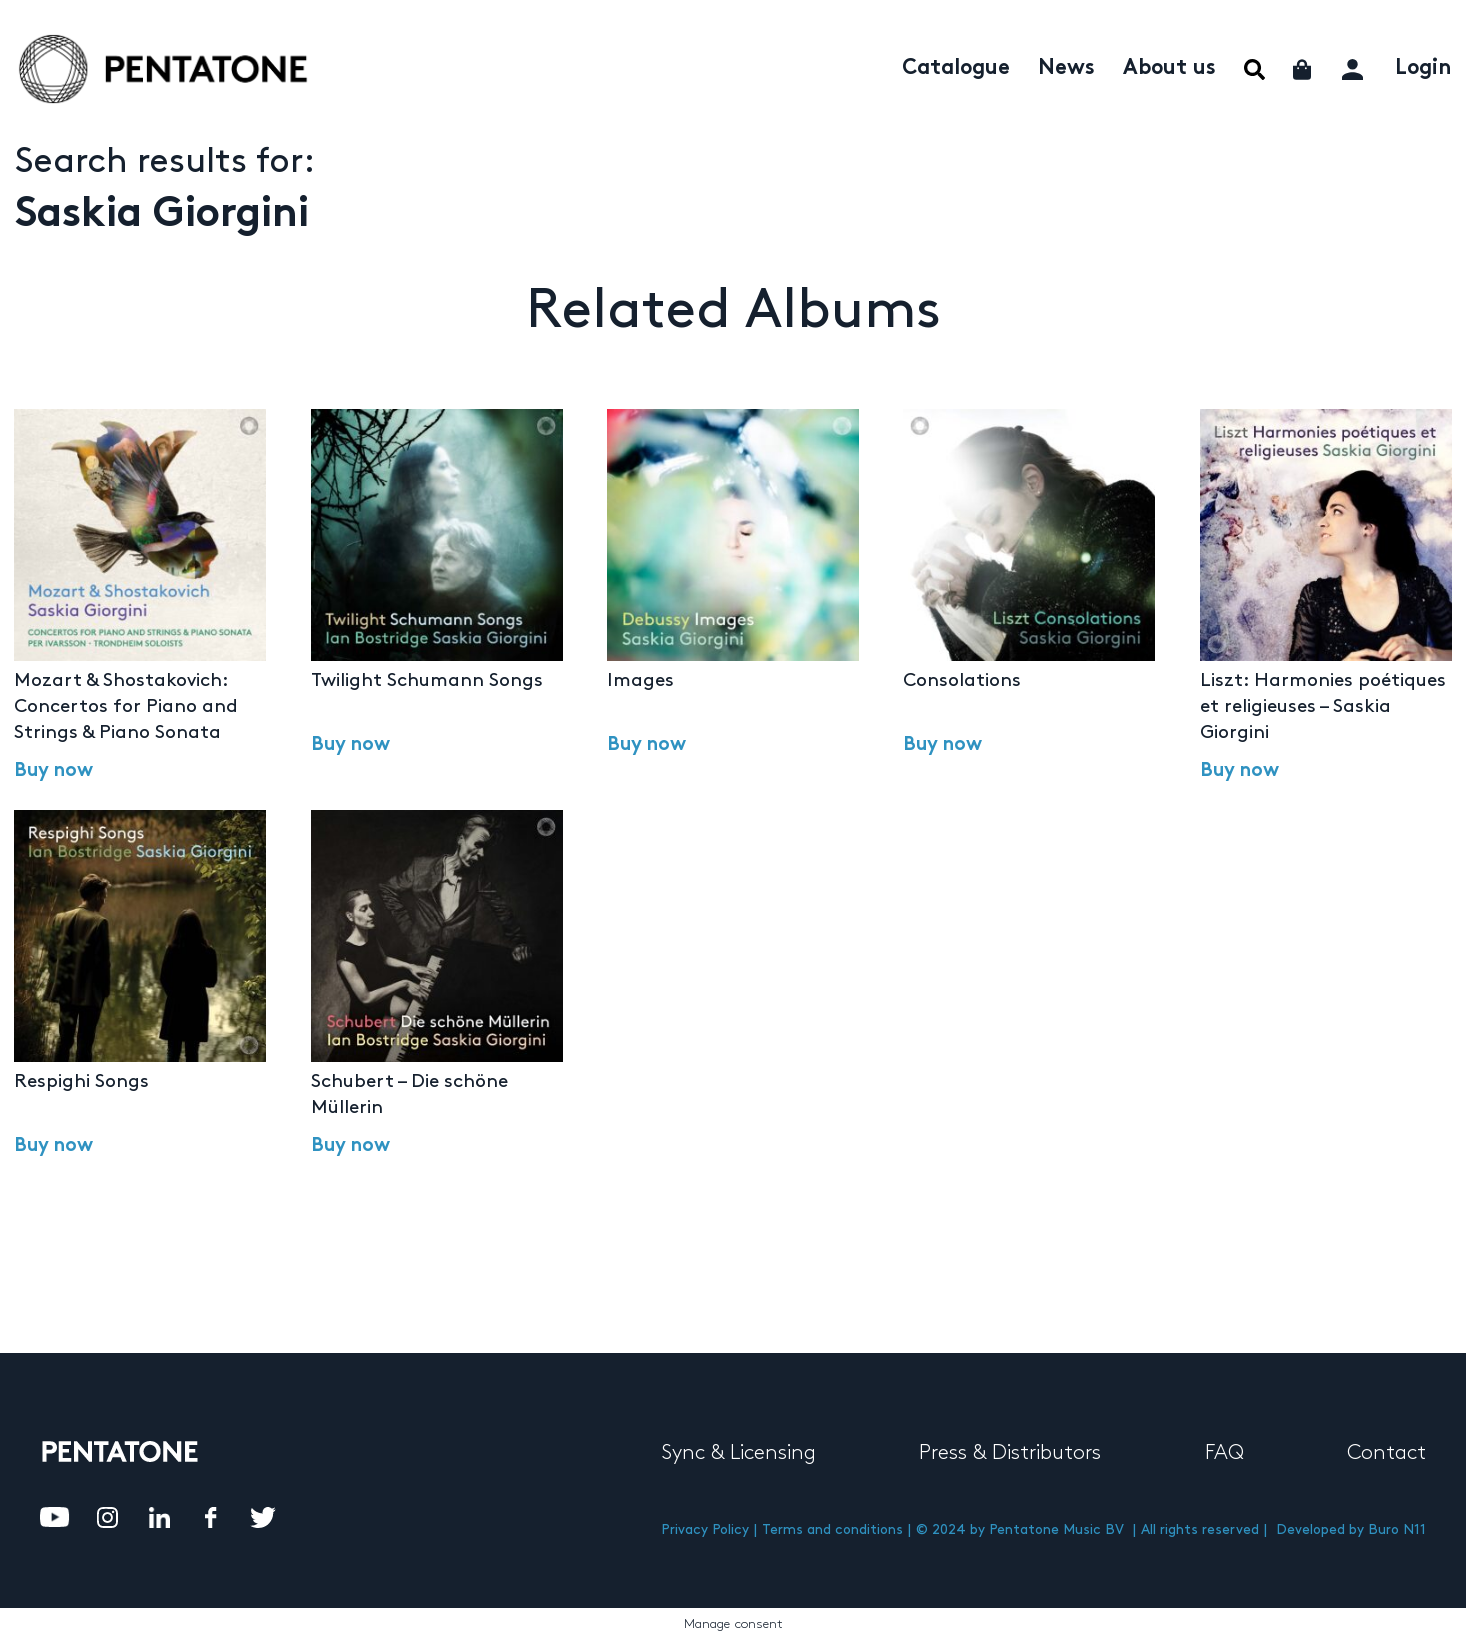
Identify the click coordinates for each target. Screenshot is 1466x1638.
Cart (1303, 69)
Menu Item (1254, 69)
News (1066, 69)
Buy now (53, 772)
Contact (1386, 1453)
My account (1354, 66)
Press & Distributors (1010, 1453)
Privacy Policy (705, 1529)
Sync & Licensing (738, 1453)
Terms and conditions (832, 1529)
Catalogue (956, 69)
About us (1169, 69)
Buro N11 (1397, 1529)
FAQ (1224, 1453)
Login (1423, 69)
